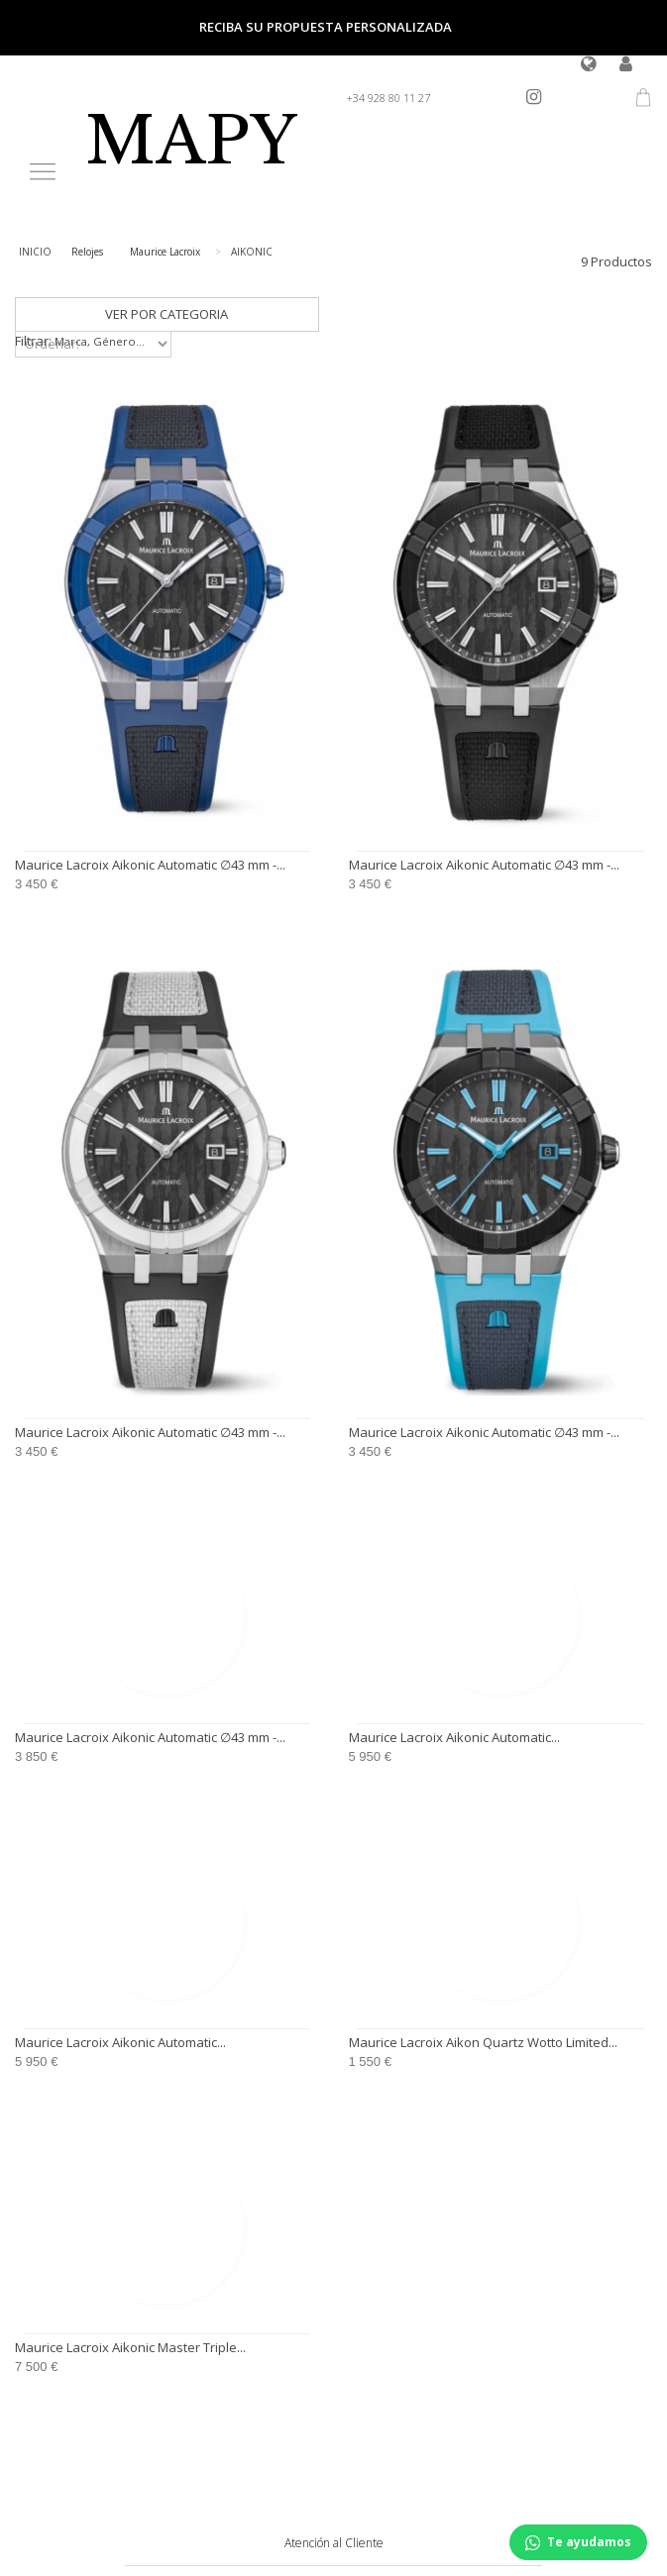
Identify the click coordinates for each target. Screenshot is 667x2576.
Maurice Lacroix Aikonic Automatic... (454, 1737)
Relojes (87, 251)
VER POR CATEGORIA (166, 314)
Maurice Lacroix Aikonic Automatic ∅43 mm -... (150, 865)
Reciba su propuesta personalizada (325, 27)
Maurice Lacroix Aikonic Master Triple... (130, 2347)
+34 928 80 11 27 (388, 97)
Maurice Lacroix (165, 251)
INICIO (35, 251)
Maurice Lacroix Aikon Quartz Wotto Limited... (483, 2042)
